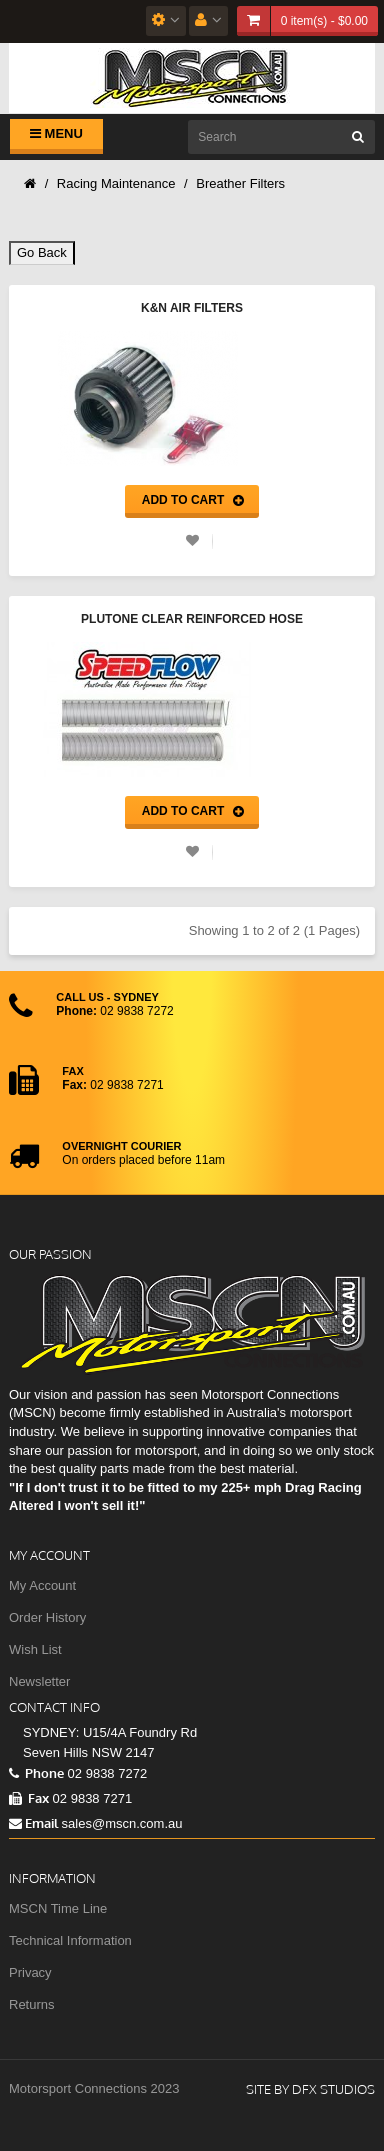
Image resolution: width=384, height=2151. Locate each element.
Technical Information (70, 1940)
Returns (32, 2004)
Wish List (35, 1649)
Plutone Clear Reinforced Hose (192, 619)
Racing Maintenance (116, 183)
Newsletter (39, 1681)
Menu (56, 133)
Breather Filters (240, 183)
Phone (36, 1773)
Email (33, 1823)
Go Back (42, 252)
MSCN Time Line (58, 1908)
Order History (47, 1617)
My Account (42, 1585)
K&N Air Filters (192, 308)
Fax (29, 1798)
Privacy (30, 1972)
